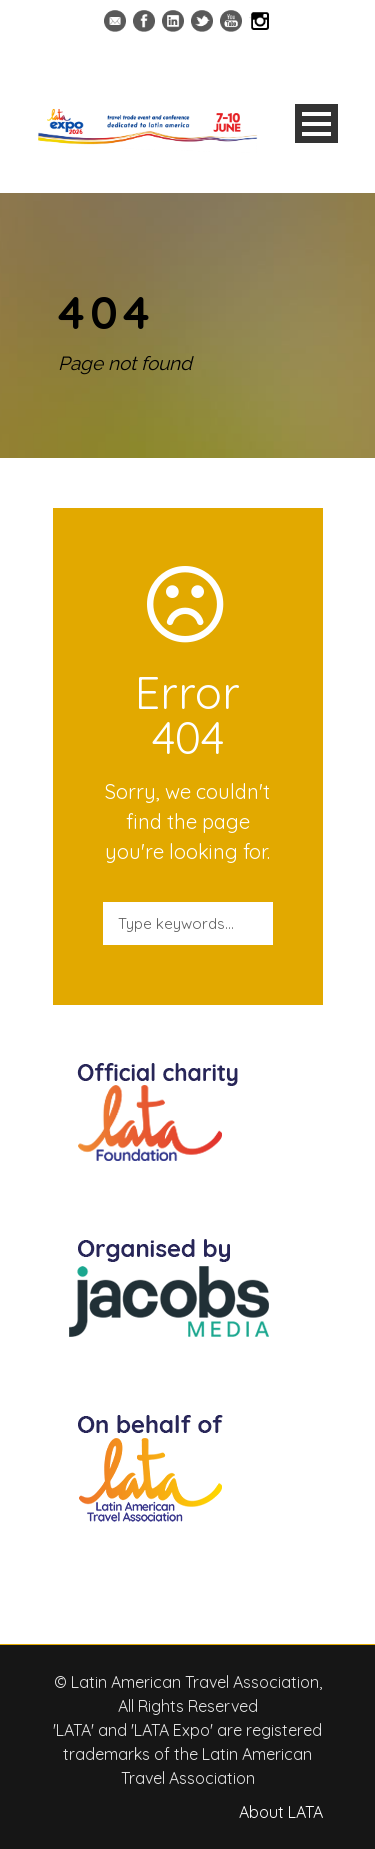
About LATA (281, 1812)
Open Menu (316, 123)
